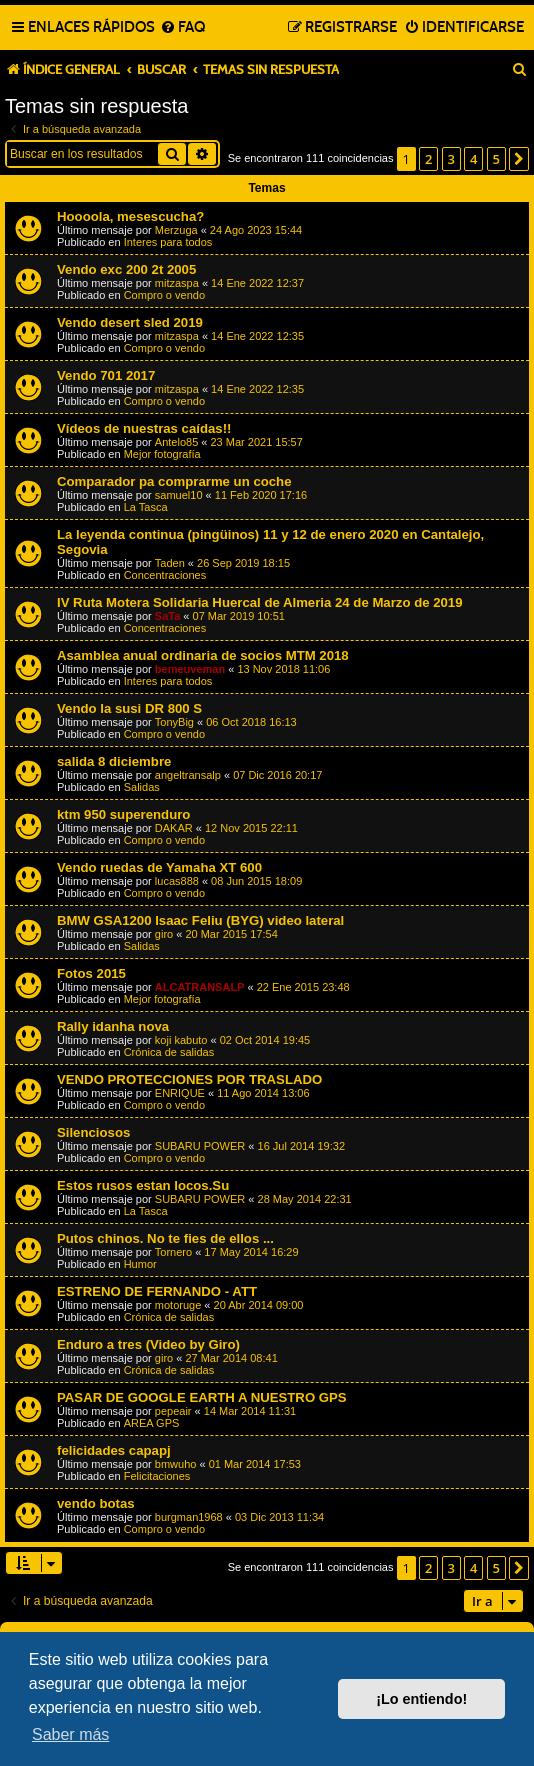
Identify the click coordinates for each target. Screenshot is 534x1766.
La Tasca (146, 507)
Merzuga (176, 230)
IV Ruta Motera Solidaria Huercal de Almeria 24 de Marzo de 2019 (260, 602)
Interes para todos (168, 242)
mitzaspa (177, 283)
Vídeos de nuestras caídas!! (144, 428)
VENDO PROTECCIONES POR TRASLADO (189, 1079)
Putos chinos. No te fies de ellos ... (165, 1238)
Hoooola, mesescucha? (130, 216)
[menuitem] (182, 28)
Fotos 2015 (91, 973)
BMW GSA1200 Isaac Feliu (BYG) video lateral (200, 920)
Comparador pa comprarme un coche (174, 481)
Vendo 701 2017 (106, 375)
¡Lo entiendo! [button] (421, 1699)
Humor (140, 1264)
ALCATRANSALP (200, 987)
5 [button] (496, 159)
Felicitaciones (157, 1476)
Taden (170, 563)
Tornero (173, 1252)
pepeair (173, 1411)
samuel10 (179, 495)
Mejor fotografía (162, 454)
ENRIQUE (180, 1093)
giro (164, 934)
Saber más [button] (70, 1734)
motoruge (178, 1305)
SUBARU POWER (200, 1146)
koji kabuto (181, 1040)
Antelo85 (176, 442)
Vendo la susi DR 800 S (129, 708)
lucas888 (177, 881)
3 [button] (451, 159)
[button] (519, 159)
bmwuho (176, 1464)
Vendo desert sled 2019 (130, 322)
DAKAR (174, 828)
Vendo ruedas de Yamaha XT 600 (159, 867)
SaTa (167, 616)
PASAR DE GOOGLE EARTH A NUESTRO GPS (202, 1397)
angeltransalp (188, 775)
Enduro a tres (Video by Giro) (148, 1344)
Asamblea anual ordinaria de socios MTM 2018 (203, 655)
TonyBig (174, 722)
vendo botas (96, 1503)
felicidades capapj (114, 1450)
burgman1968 (189, 1517)
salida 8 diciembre (114, 761)
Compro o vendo (164, 295)
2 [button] (428, 159)
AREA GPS (152, 1423)
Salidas (142, 787)
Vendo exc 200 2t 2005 (126, 269)
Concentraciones (165, 575)
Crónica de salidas (169, 1052)
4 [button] (473, 159)
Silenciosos (93, 1132)
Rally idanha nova (113, 1026)
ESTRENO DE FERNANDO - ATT (157, 1291)
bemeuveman (190, 669)
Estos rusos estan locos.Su (143, 1185)
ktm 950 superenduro (123, 814)
